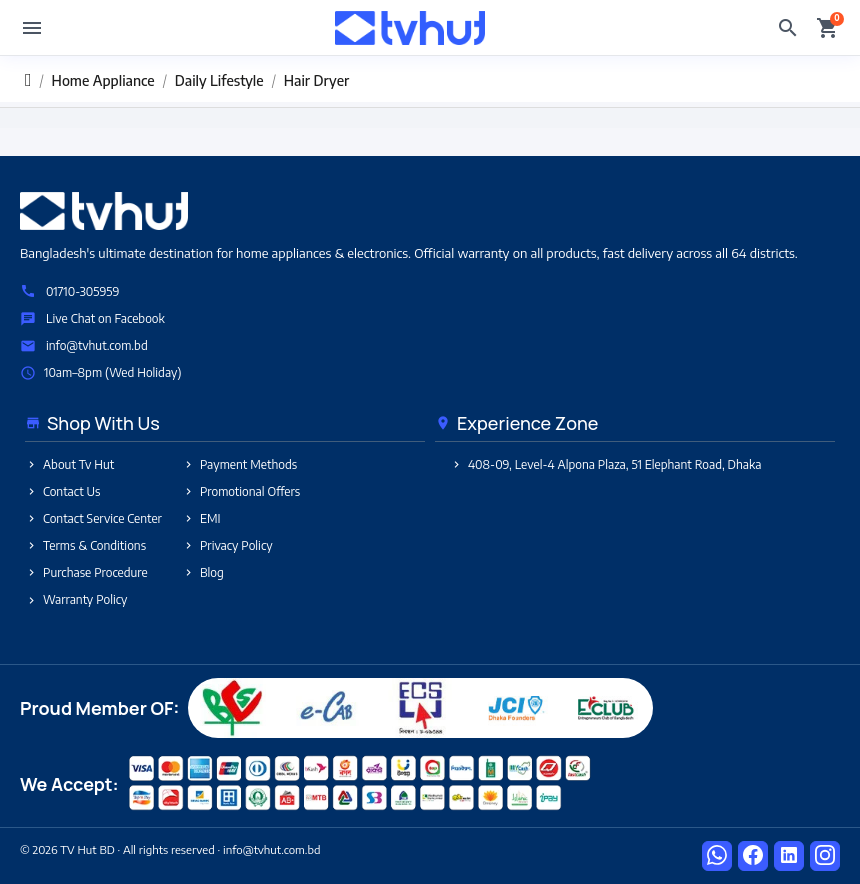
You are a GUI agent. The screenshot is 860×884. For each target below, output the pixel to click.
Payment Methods (239, 464)
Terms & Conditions (85, 545)
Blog (203, 572)
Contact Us (63, 491)
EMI (201, 518)
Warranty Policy (76, 599)
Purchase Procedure (86, 572)
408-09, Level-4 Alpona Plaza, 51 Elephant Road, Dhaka (605, 464)
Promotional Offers (241, 491)
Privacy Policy (227, 545)
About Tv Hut (69, 464)
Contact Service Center (93, 518)
